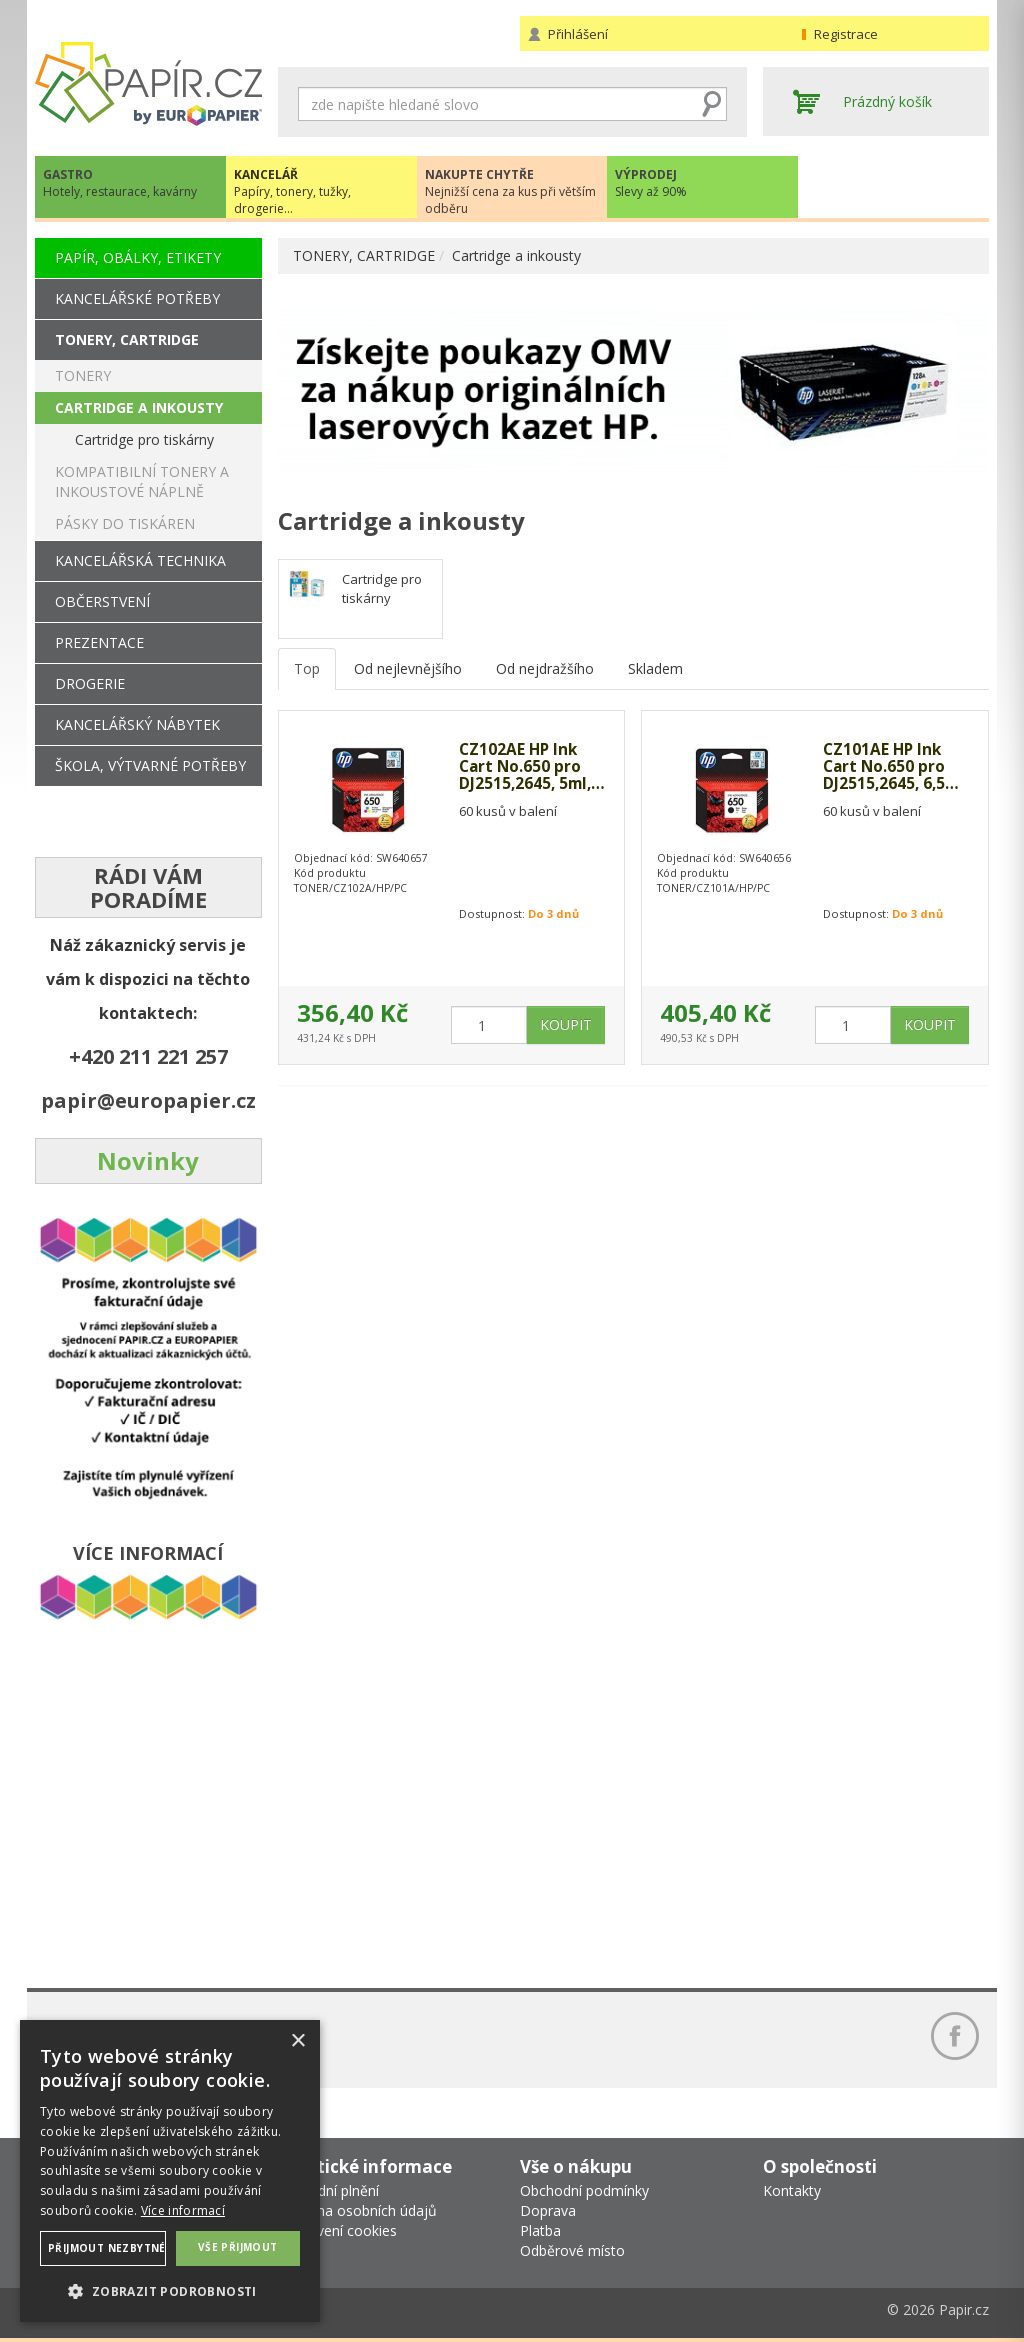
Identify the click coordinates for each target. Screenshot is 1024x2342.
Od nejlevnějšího (408, 668)
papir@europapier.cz (148, 1100)
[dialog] (170, 2171)
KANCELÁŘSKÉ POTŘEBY (137, 298)
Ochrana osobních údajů (357, 2210)
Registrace (846, 34)
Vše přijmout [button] (238, 2247)
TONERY (83, 375)
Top (307, 668)
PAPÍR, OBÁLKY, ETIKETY (138, 257)
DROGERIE (90, 683)
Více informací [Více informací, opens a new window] (183, 2210)
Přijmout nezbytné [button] (107, 2248)
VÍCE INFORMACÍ (148, 1553)
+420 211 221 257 (148, 1056)
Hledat (712, 104)
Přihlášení (578, 34)
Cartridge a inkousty (516, 255)
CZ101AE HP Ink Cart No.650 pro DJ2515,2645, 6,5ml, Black (885, 767)
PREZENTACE (99, 642)
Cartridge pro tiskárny (382, 588)
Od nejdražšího (545, 668)
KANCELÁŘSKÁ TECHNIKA (140, 560)
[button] (170, 2290)
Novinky (148, 1160)
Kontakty (792, 2190)
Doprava (548, 2210)
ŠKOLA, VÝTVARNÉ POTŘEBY (150, 765)
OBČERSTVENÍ (102, 601)
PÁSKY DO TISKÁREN (125, 523)
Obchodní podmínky (584, 2190)
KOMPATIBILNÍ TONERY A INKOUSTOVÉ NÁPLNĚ (142, 481)
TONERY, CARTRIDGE (364, 255)
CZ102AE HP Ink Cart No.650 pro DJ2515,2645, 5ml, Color (527, 767)
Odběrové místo (572, 2250)
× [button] (297, 2041)
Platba (540, 2230)
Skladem (655, 668)
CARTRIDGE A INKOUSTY (139, 407)
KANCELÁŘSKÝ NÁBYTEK (137, 724)
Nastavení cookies (337, 2230)
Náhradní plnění (328, 2190)
